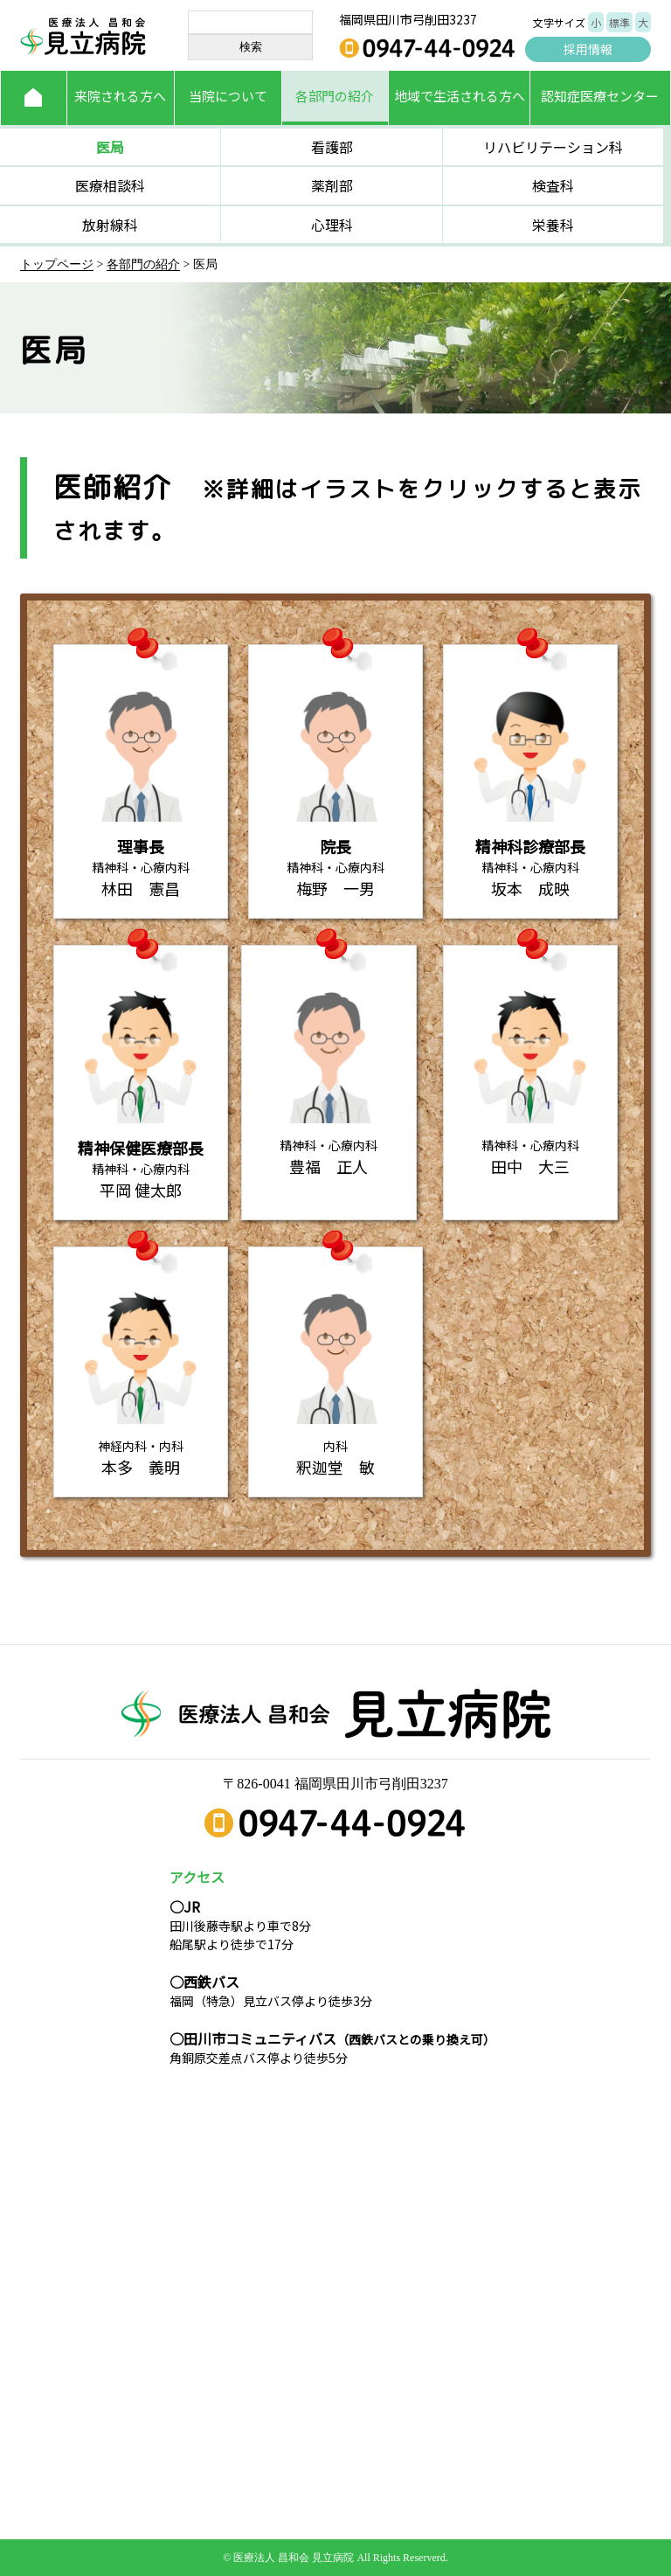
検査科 (553, 185)
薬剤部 (332, 185)
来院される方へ (120, 96)
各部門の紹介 (334, 96)
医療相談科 (110, 185)
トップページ (56, 264)
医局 (110, 146)
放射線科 (110, 224)
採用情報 (588, 49)
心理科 (332, 224)
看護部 (332, 146)
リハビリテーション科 (553, 146)
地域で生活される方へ (459, 96)
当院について (228, 96)
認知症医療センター (600, 96)
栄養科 (553, 224)
